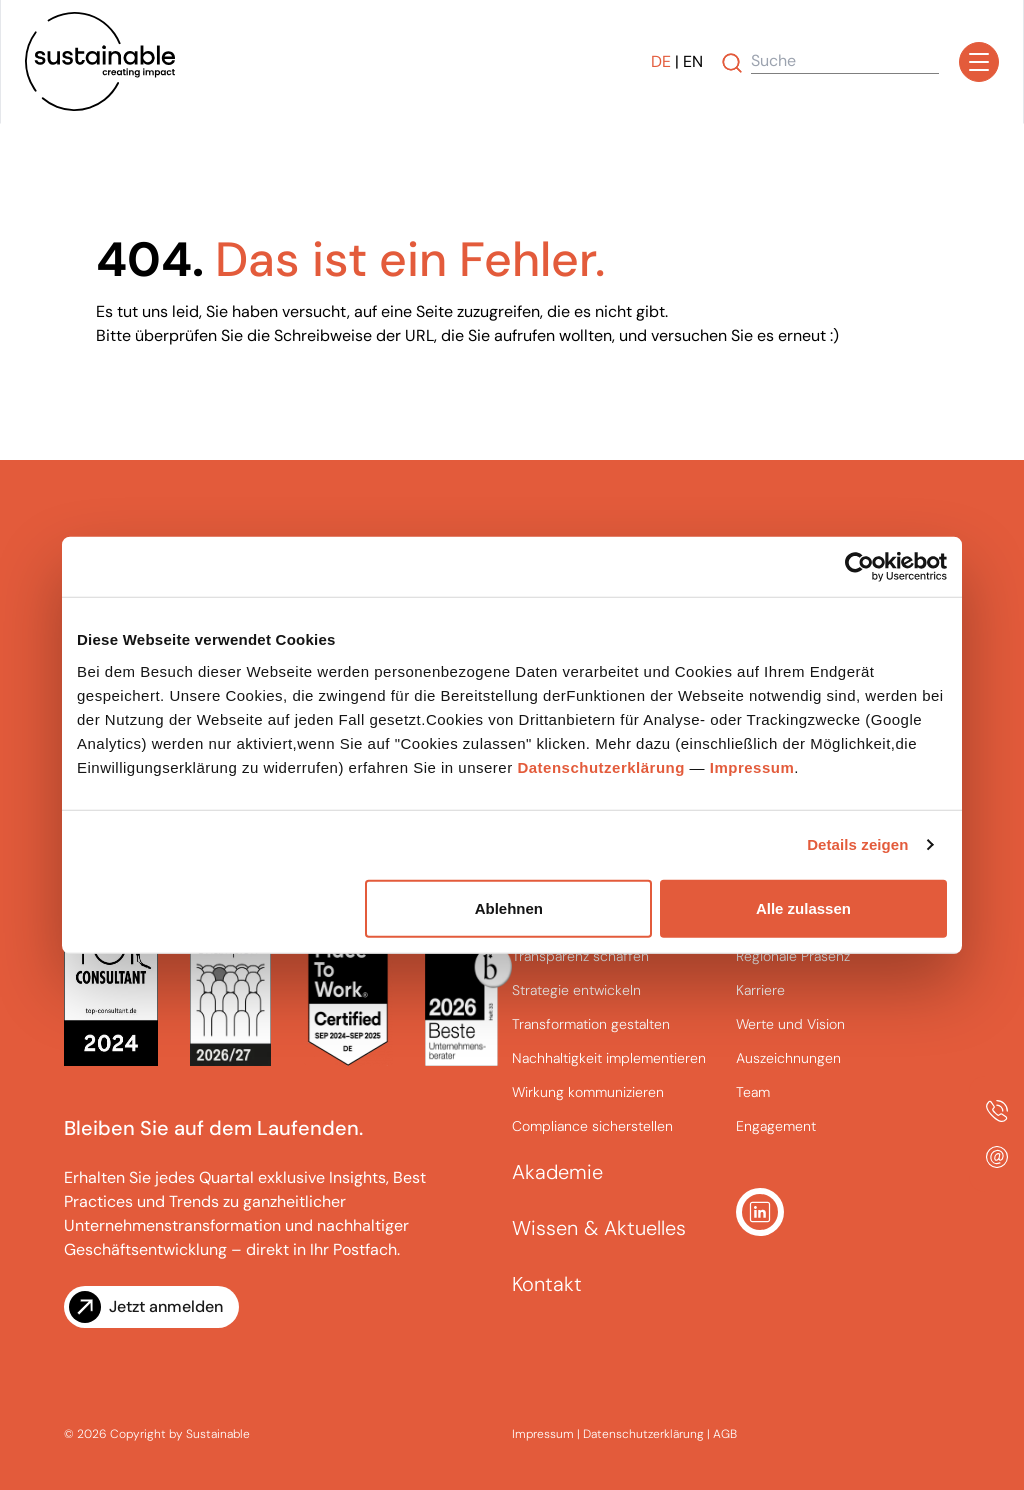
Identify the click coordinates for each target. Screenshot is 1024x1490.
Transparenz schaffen (580, 956)
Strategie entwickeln (576, 990)
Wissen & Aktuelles (599, 1228)
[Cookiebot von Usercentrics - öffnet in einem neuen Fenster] (859, 567)
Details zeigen (857, 844)
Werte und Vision (790, 1024)
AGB (725, 1434)
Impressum (752, 766)
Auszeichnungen (788, 1058)
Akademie (557, 1172)
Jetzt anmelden (166, 1306)
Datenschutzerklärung (601, 766)
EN (693, 61)
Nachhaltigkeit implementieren (609, 1058)
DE (661, 61)
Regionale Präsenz (793, 956)
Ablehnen (509, 907)
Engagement (776, 1126)
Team (753, 1092)
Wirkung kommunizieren (588, 1092)
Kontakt (547, 1284)
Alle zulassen (803, 907)
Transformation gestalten (591, 1024)
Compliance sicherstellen (592, 1126)
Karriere (760, 990)
